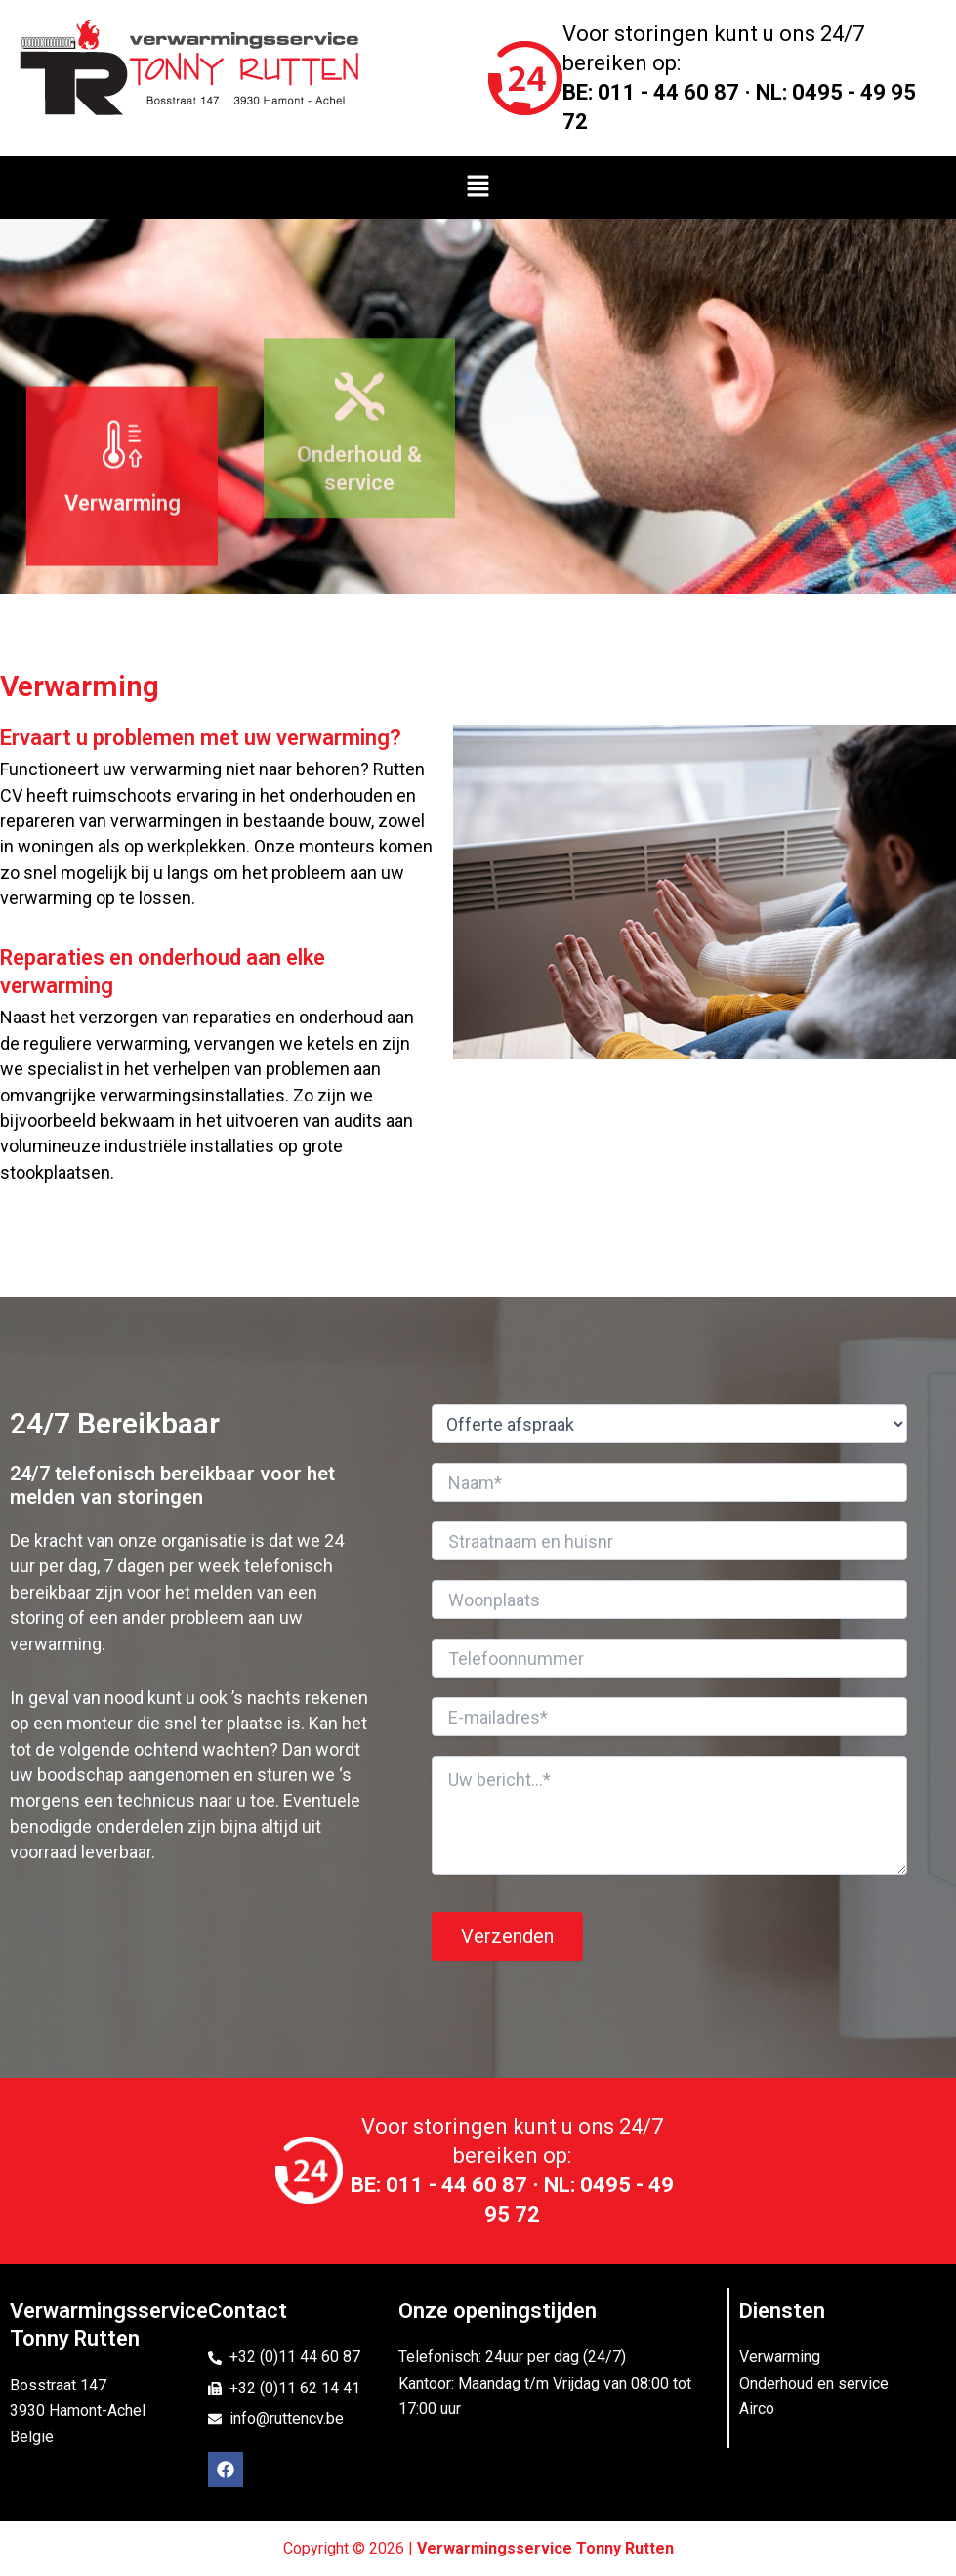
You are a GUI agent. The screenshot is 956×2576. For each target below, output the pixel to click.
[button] (477, 187)
